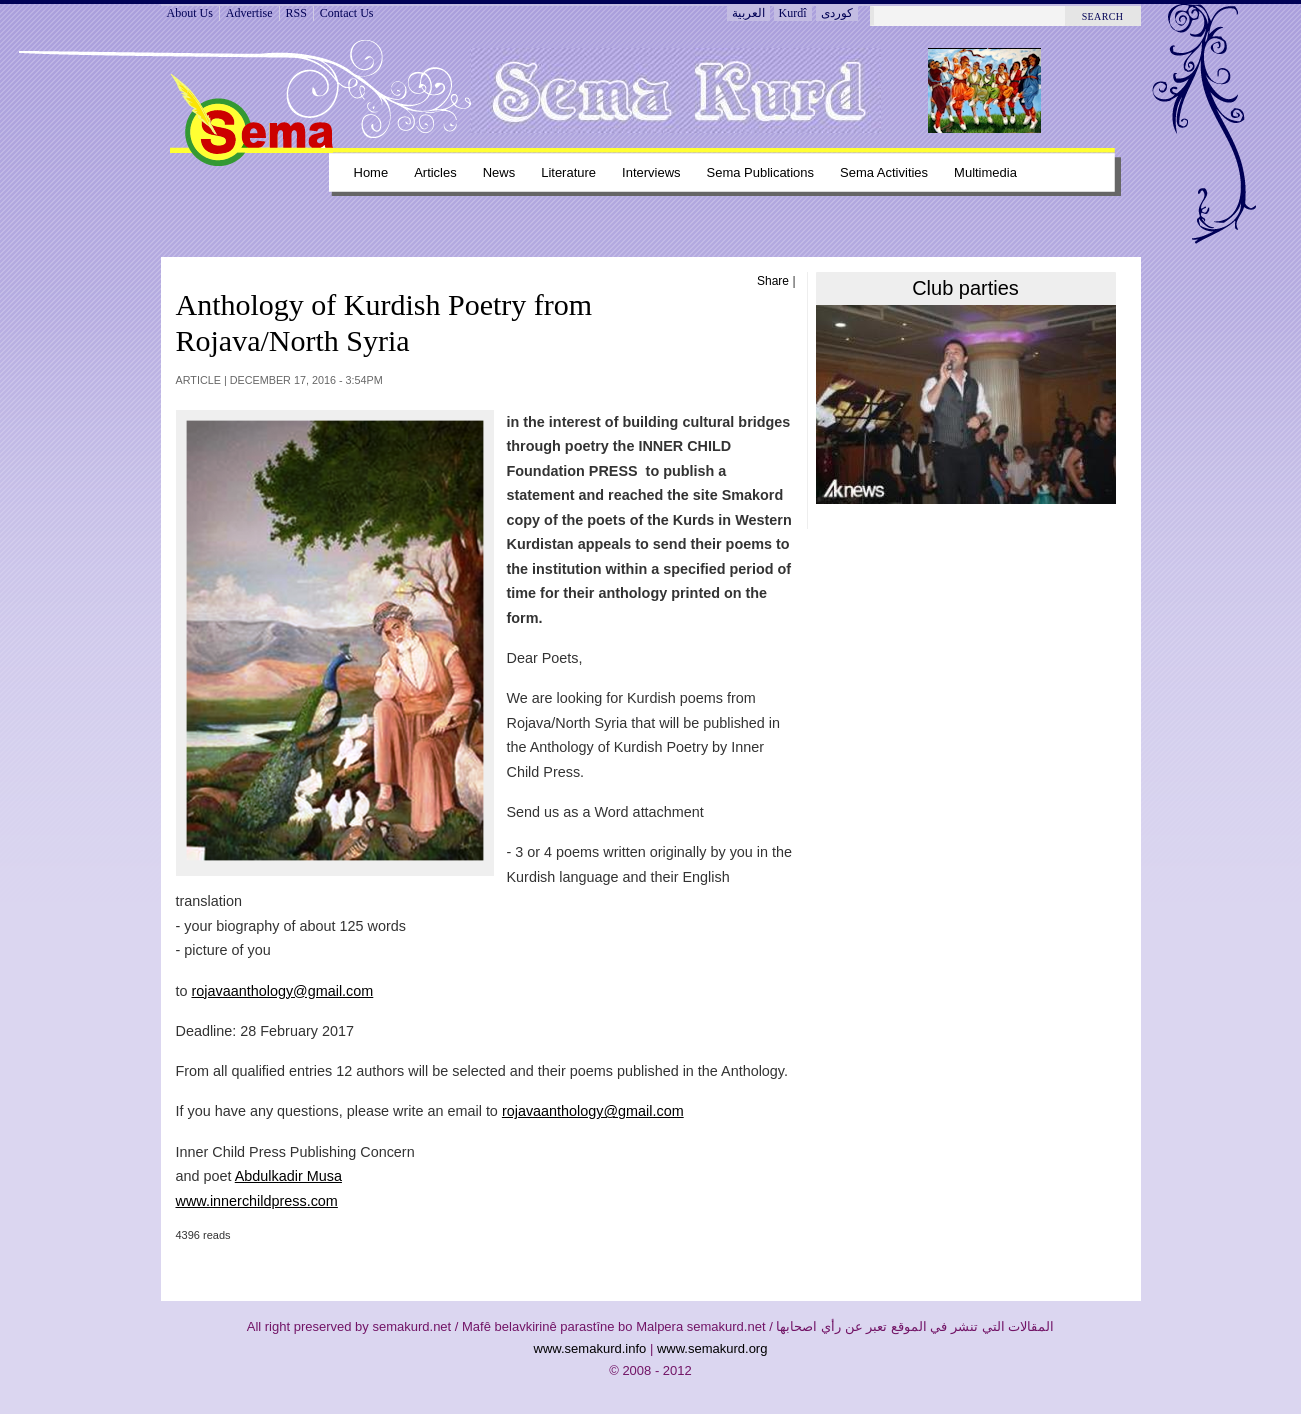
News (499, 172)
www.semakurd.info (590, 1348)
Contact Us (347, 13)
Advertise (249, 13)
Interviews (651, 172)
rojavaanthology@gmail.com (283, 991)
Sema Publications (761, 172)
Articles (435, 172)
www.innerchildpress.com (257, 1201)
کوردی (837, 13)
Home (371, 172)
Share (773, 281)
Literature (568, 172)
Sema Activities (884, 172)
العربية (748, 13)
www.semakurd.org (712, 1348)
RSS (296, 13)
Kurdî (793, 13)
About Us (190, 13)
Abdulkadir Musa (288, 1176)
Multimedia (985, 172)
